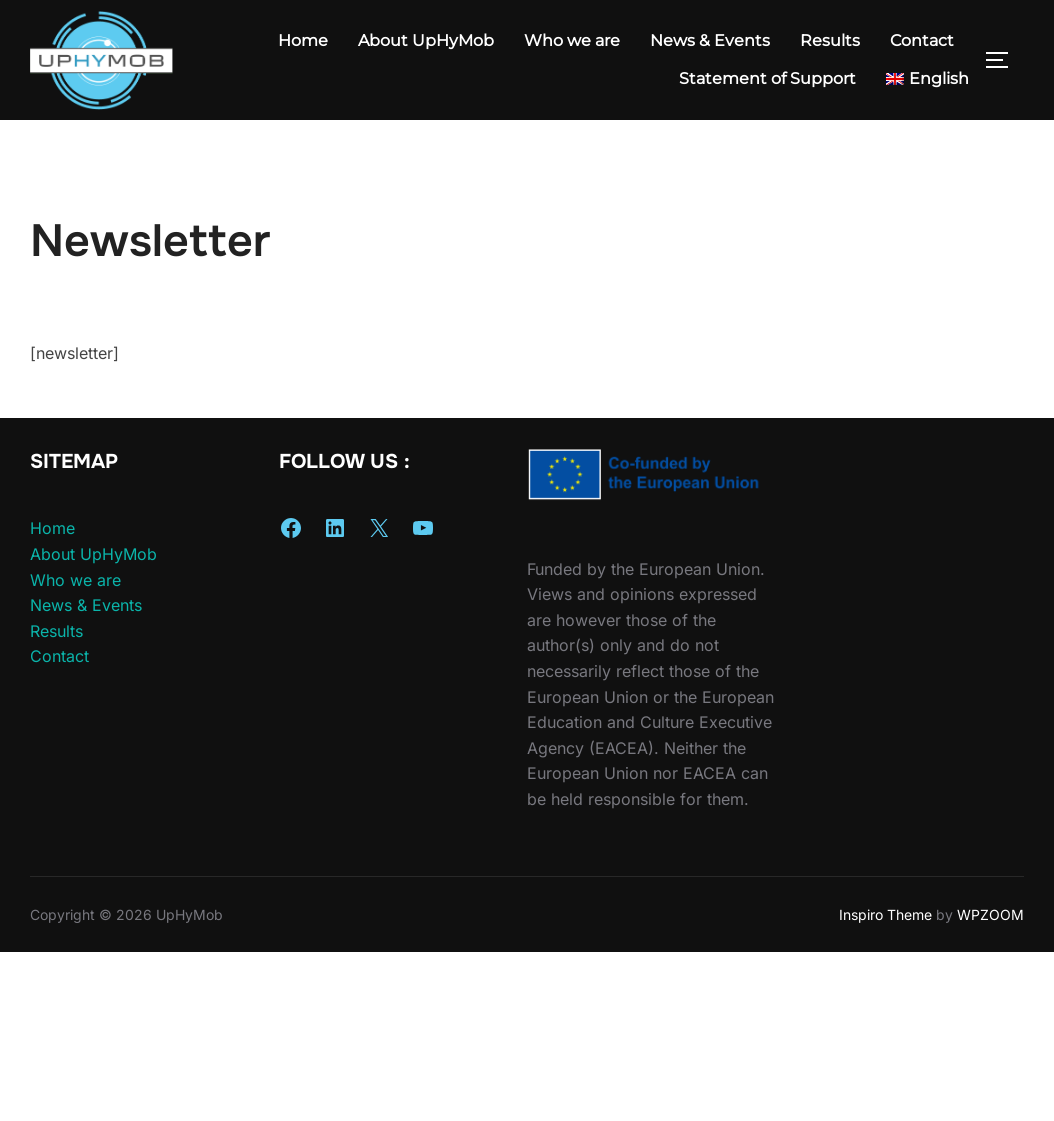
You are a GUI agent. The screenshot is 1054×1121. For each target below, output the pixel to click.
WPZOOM (990, 889)
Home (303, 40)
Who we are (572, 40)
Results (830, 40)
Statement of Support (767, 78)
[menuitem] (927, 79)
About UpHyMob (426, 40)
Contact (922, 40)
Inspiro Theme (885, 889)
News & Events (710, 40)
